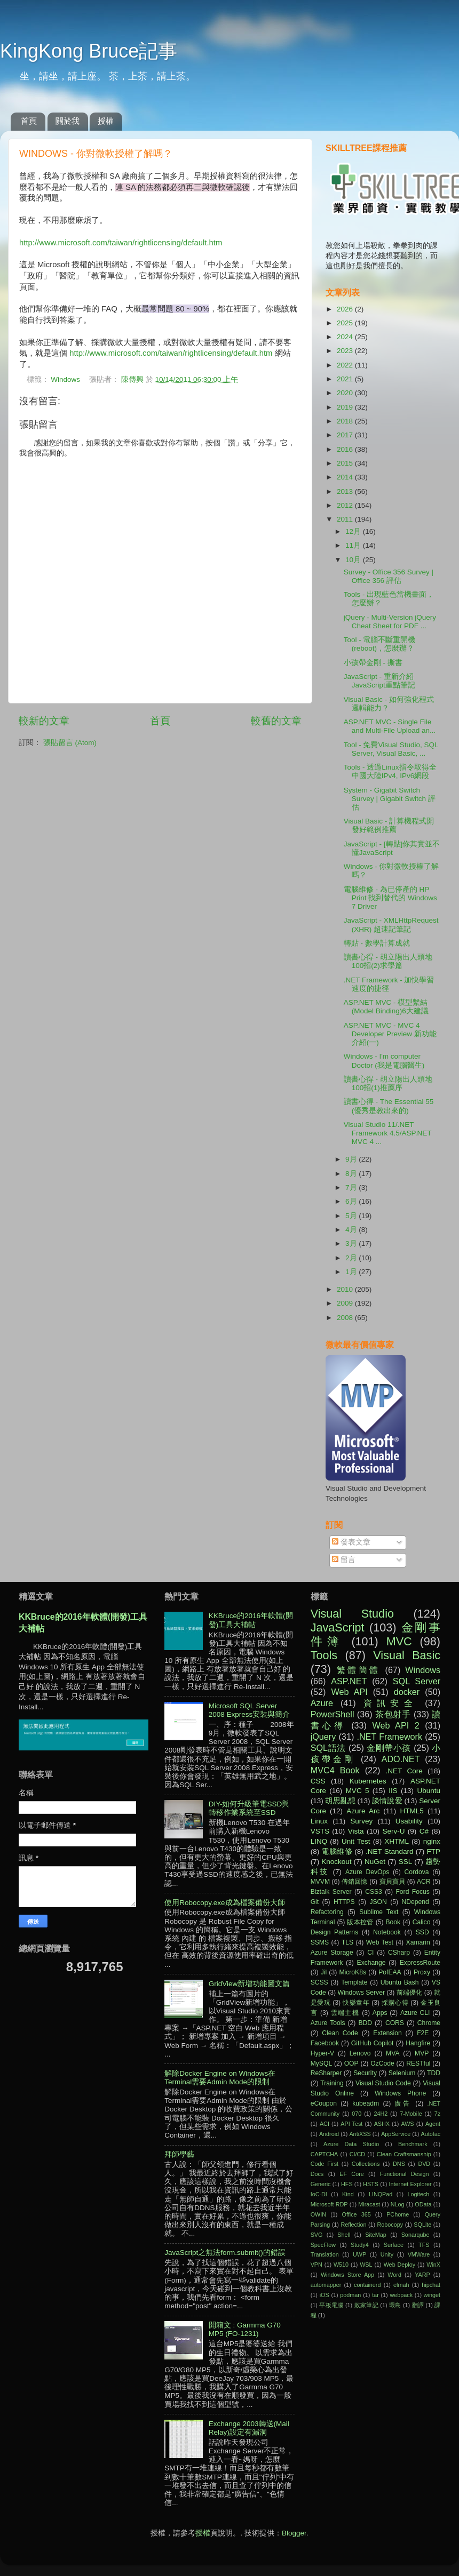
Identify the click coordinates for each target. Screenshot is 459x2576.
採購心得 (395, 2002)
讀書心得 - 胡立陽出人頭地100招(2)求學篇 (388, 961)
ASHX (382, 2124)
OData (423, 2204)
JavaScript (338, 1627)
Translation (325, 2254)
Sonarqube (415, 2234)
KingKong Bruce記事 (88, 51)
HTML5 (412, 1811)
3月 (352, 1243)
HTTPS (344, 1902)
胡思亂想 (340, 1801)
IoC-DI (319, 2194)
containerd (367, 2285)
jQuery (323, 1736)
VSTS (320, 1831)
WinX (433, 2264)
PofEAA (389, 1972)
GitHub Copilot (372, 2043)
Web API (349, 1692)
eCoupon (324, 2103)
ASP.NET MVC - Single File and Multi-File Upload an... (390, 726)
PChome (397, 2214)
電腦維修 (336, 1851)
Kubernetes (368, 1781)
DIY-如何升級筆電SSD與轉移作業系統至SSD (249, 1808)
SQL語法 (328, 1748)
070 (356, 2113)
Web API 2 (396, 1725)
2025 (346, 323)
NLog (398, 2204)
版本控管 (360, 1922)
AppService (395, 2134)
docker (407, 1692)
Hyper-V (323, 2053)
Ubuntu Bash (400, 1982)
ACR (424, 1881)
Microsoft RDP (329, 2204)
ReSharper (326, 2073)
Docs (317, 2174)
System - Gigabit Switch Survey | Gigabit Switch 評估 (390, 798)
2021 (346, 379)
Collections (366, 2164)
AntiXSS (359, 2134)
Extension (387, 2033)
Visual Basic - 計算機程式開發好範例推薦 (389, 825)
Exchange (371, 1962)
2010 (346, 1289)
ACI (324, 2124)
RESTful (418, 2063)
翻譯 (418, 2305)
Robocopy (390, 2224)
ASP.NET (349, 1681)
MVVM (320, 1881)
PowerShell (332, 1714)
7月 (352, 1187)
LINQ (319, 1841)
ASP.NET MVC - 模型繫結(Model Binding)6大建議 (386, 1006)
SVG (317, 2234)
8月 (352, 1174)
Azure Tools (328, 2023)
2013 (346, 491)
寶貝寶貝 (392, 1881)
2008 (346, 1318)
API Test (351, 2124)
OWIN (318, 2214)
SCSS (319, 1982)
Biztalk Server (331, 1891)
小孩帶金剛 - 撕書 (373, 663)
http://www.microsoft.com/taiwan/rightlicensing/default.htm (120, 242)
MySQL (321, 2063)
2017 (346, 435)
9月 (352, 1159)
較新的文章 (44, 720)
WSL (366, 2264)
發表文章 (351, 1542)
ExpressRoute (420, 1962)
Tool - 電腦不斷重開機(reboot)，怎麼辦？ (380, 644)
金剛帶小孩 (389, 1748)
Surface (393, 2245)
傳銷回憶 (355, 1881)
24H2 (380, 2113)
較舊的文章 (276, 720)
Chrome (428, 2023)
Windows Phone (400, 2093)
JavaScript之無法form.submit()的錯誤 (225, 2253)
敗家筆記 (366, 2305)
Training (331, 2083)
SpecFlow (323, 2245)
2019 (346, 407)
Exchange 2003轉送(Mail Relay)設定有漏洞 (249, 2428)
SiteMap (375, 2234)
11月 (354, 545)
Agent (432, 2124)
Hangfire (418, 2043)
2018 (346, 421)
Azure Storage (332, 1952)
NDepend (415, 1902)
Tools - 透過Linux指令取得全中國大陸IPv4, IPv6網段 (390, 771)
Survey (361, 1821)
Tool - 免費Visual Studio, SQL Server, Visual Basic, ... (391, 749)
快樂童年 (356, 2002)
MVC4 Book (335, 1770)
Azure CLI (415, 2013)
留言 (343, 1560)
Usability (409, 1821)
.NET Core (404, 1771)
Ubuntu (428, 1791)
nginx (431, 1841)
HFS (347, 2184)
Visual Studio (352, 1613)
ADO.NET (401, 1759)
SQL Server (416, 1681)
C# (424, 1831)
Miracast (369, 2204)
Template (354, 1982)
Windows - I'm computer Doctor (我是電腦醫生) (384, 1060)
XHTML (396, 1841)
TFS (423, 2245)
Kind (348, 2194)
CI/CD (357, 2154)
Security (365, 2073)
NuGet (375, 1862)
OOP (351, 2063)
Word (394, 2274)
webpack (401, 2295)
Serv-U (393, 1831)
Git (315, 1902)
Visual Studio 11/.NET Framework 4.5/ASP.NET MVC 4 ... (388, 1133)
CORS (394, 2023)
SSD (422, 1932)
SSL (406, 1862)
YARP (422, 2274)
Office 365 (356, 2214)
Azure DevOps (367, 1872)
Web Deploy (400, 2264)
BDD (365, 2023)
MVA (392, 2053)
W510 (341, 2264)
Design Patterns (334, 1932)
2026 (346, 309)
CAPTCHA (324, 2154)
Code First (324, 2164)
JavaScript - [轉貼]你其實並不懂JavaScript (392, 848)
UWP (359, 2254)
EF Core (351, 2174)
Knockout (336, 1862)
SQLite (422, 2224)
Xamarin (418, 1942)
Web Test (379, 1942)
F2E (423, 2033)
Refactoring (327, 1912)
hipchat (431, 2285)
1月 (352, 1272)
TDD (433, 2073)
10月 (354, 560)
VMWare (419, 2254)
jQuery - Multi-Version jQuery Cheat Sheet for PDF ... (390, 621)
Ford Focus (412, 1891)
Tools (324, 1655)
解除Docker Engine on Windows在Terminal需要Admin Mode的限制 (219, 2077)
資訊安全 (390, 1703)
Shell (343, 2234)
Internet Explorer (410, 2184)
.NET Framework (389, 1736)
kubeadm (365, 2103)
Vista (356, 1831)
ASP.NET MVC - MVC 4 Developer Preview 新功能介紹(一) (390, 1033)
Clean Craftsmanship (404, 2154)
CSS (318, 1781)
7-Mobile (411, 2113)
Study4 (360, 2245)
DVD (424, 2164)
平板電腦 (331, 2305)
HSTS (370, 2184)
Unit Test (356, 1841)
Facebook (325, 2043)
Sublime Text (378, 1912)
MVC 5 (357, 1791)
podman (350, 2295)
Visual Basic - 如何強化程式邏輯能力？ (389, 703)
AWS (407, 2124)
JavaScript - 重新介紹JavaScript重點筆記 (379, 681)
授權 (106, 120)
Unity (387, 2254)
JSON (377, 1902)
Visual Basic (406, 1655)
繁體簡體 (359, 1670)
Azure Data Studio (351, 2144)
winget (432, 2295)
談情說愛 (387, 1801)
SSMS (320, 1942)
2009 (346, 1303)
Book (392, 1922)
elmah (401, 2285)
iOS (324, 2295)
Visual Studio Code (383, 2083)
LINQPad (380, 2194)
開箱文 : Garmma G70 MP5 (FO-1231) (245, 2329)
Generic (321, 2184)
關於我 (68, 120)
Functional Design (404, 2174)
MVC (399, 1641)
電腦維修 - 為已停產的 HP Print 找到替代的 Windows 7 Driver (390, 897)
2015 (346, 463)
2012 (346, 505)
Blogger (294, 2533)
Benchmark (413, 2144)
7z (437, 2113)
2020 (346, 393)
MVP (422, 2053)
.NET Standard (390, 1851)
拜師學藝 (179, 2154)
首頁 (29, 120)
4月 (352, 1230)
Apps (380, 2013)
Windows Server (361, 1992)
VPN (316, 2264)
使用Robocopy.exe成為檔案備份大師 (224, 1903)
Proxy (422, 1972)
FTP (433, 1851)
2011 (346, 519)
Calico (422, 1922)
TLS (347, 1942)
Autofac (430, 2134)
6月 (352, 1201)
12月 (354, 531)
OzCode (382, 2063)
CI (370, 1952)
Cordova (417, 1872)
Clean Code (340, 2033)
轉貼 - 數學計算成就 (377, 943)
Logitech (419, 2194)
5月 (352, 1216)
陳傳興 (133, 379)
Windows (65, 379)
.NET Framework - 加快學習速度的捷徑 (389, 984)
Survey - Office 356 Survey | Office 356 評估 (388, 576)
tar (375, 2295)
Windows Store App (347, 2274)
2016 (346, 449)
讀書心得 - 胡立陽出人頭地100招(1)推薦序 (388, 1083)
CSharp (399, 1952)
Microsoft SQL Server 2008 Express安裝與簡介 (249, 1710)
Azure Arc (362, 1811)
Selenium (402, 2073)
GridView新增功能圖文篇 (249, 1984)
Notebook (387, 1932)
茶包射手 (393, 1714)
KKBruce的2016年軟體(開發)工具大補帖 (251, 1620)
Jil (324, 1972)
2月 (352, 1258)
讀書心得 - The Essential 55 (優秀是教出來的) (389, 1106)
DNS (399, 2164)
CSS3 (373, 1891)
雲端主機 (345, 2013)
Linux (319, 1821)
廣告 (402, 2103)
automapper (326, 2285)
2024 (346, 337)
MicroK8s (352, 1972)
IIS (393, 1791)
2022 (346, 365)
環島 (395, 2305)
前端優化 (409, 1992)
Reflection (353, 2224)
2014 (346, 477)
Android (329, 2134)
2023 (346, 351)
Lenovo (360, 2053)
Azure (322, 1703)
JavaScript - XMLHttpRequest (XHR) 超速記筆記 (391, 924)
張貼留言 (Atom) (70, 743)
